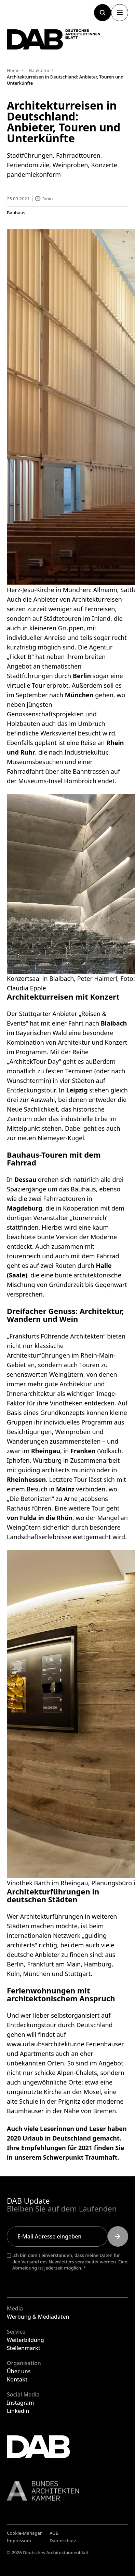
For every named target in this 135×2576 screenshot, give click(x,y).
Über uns (19, 2371)
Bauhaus (16, 212)
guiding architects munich (55, 1469)
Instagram (20, 2402)
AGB (54, 2533)
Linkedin (18, 2411)
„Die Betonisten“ (30, 1498)
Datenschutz (63, 2540)
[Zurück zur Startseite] (53, 39)
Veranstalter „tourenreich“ (71, 1218)
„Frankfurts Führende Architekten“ (56, 1336)
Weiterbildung (25, 2340)
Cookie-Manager (24, 2533)
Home (13, 70)
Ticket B (20, 657)
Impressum (19, 2540)
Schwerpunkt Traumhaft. (81, 2157)
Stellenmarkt (23, 2348)
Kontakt (17, 2379)
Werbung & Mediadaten (38, 2316)
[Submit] (118, 2236)
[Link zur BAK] (67, 2491)
